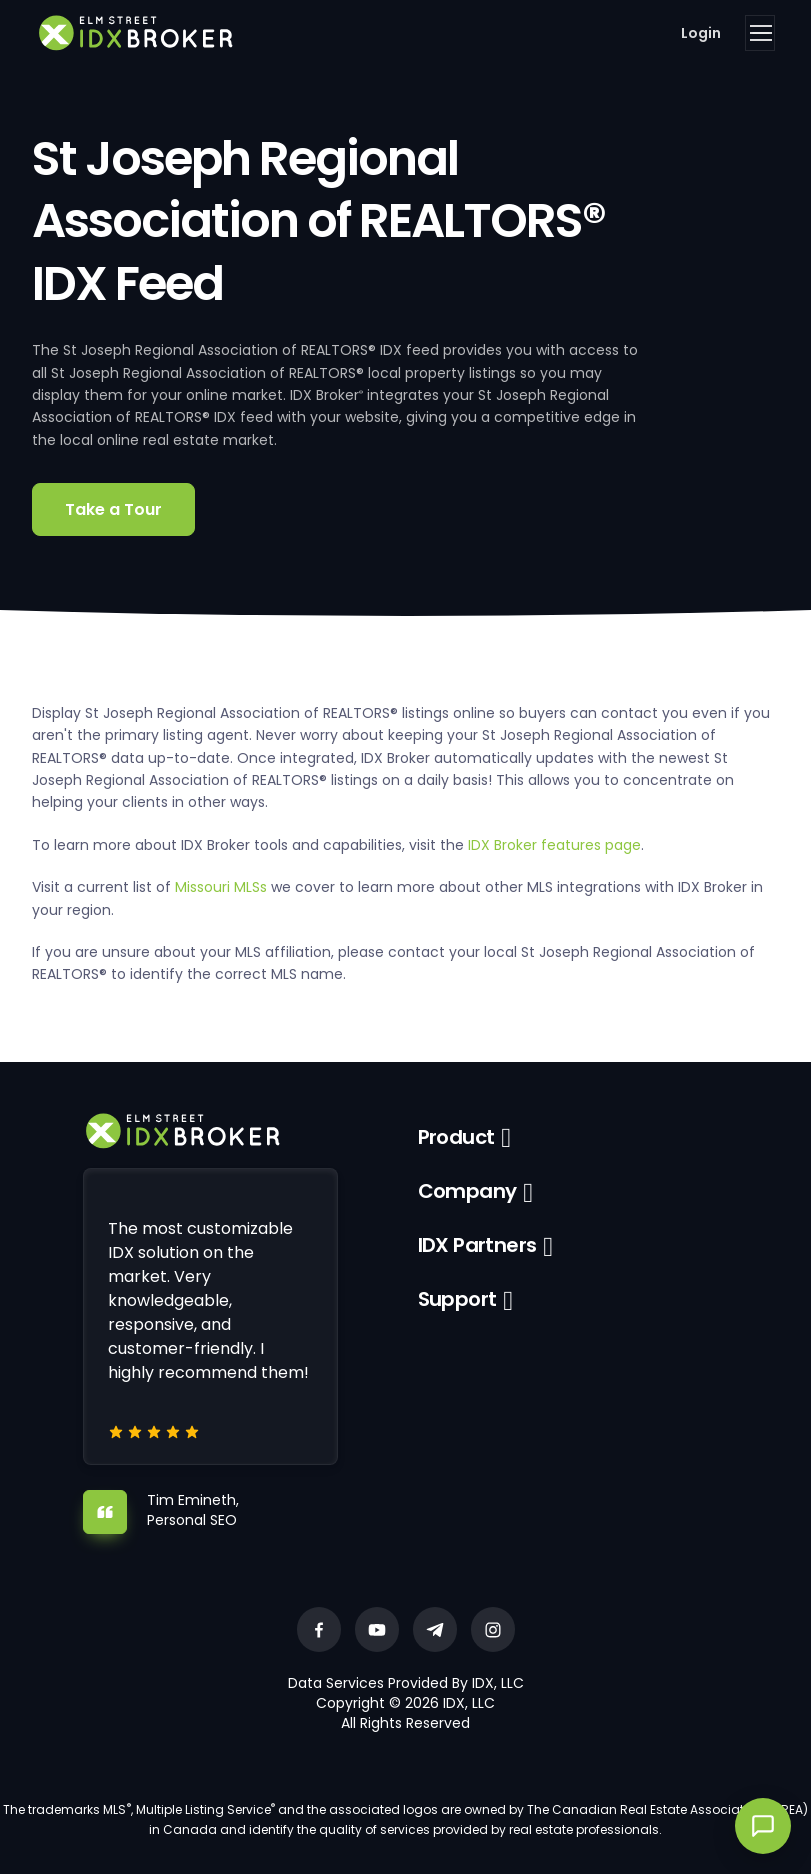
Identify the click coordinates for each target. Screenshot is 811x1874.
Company (467, 1191)
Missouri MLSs (221, 887)
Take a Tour (113, 509)
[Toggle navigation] (760, 33)
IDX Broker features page (554, 845)
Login (701, 33)
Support (457, 1299)
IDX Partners (477, 1245)
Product (456, 1137)
